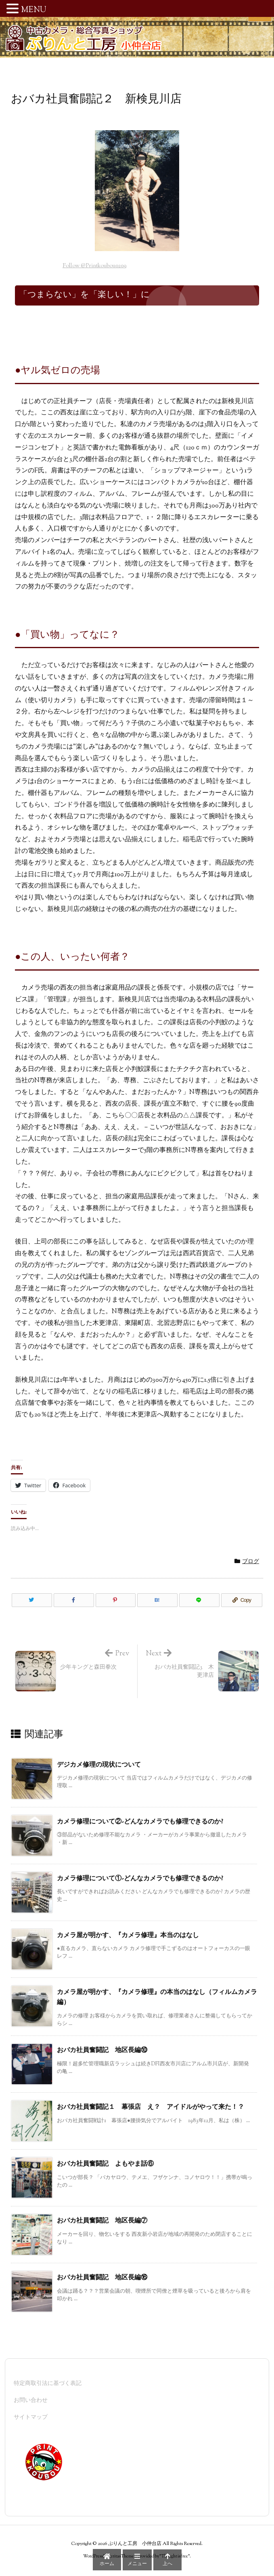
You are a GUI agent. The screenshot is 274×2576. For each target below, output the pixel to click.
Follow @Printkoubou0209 (94, 266)
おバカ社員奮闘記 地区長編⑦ (102, 2221)
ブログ (250, 1562)
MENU (33, 10)
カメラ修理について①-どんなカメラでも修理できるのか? (140, 1879)
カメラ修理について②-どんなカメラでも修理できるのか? (140, 1822)
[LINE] (199, 1600)
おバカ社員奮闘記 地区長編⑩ (102, 2050)
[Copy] (241, 1600)
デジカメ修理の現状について (99, 1765)
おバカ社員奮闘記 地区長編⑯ (102, 2278)
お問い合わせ (31, 2401)
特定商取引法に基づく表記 (48, 2384)
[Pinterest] (116, 1600)
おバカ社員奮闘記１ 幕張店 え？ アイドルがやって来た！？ (150, 2107)
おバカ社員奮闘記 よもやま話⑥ (105, 2164)
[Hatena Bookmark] (157, 1600)
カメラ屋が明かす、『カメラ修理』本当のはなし (128, 1935)
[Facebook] (74, 1600)
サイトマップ (31, 2418)
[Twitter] (32, 1600)
